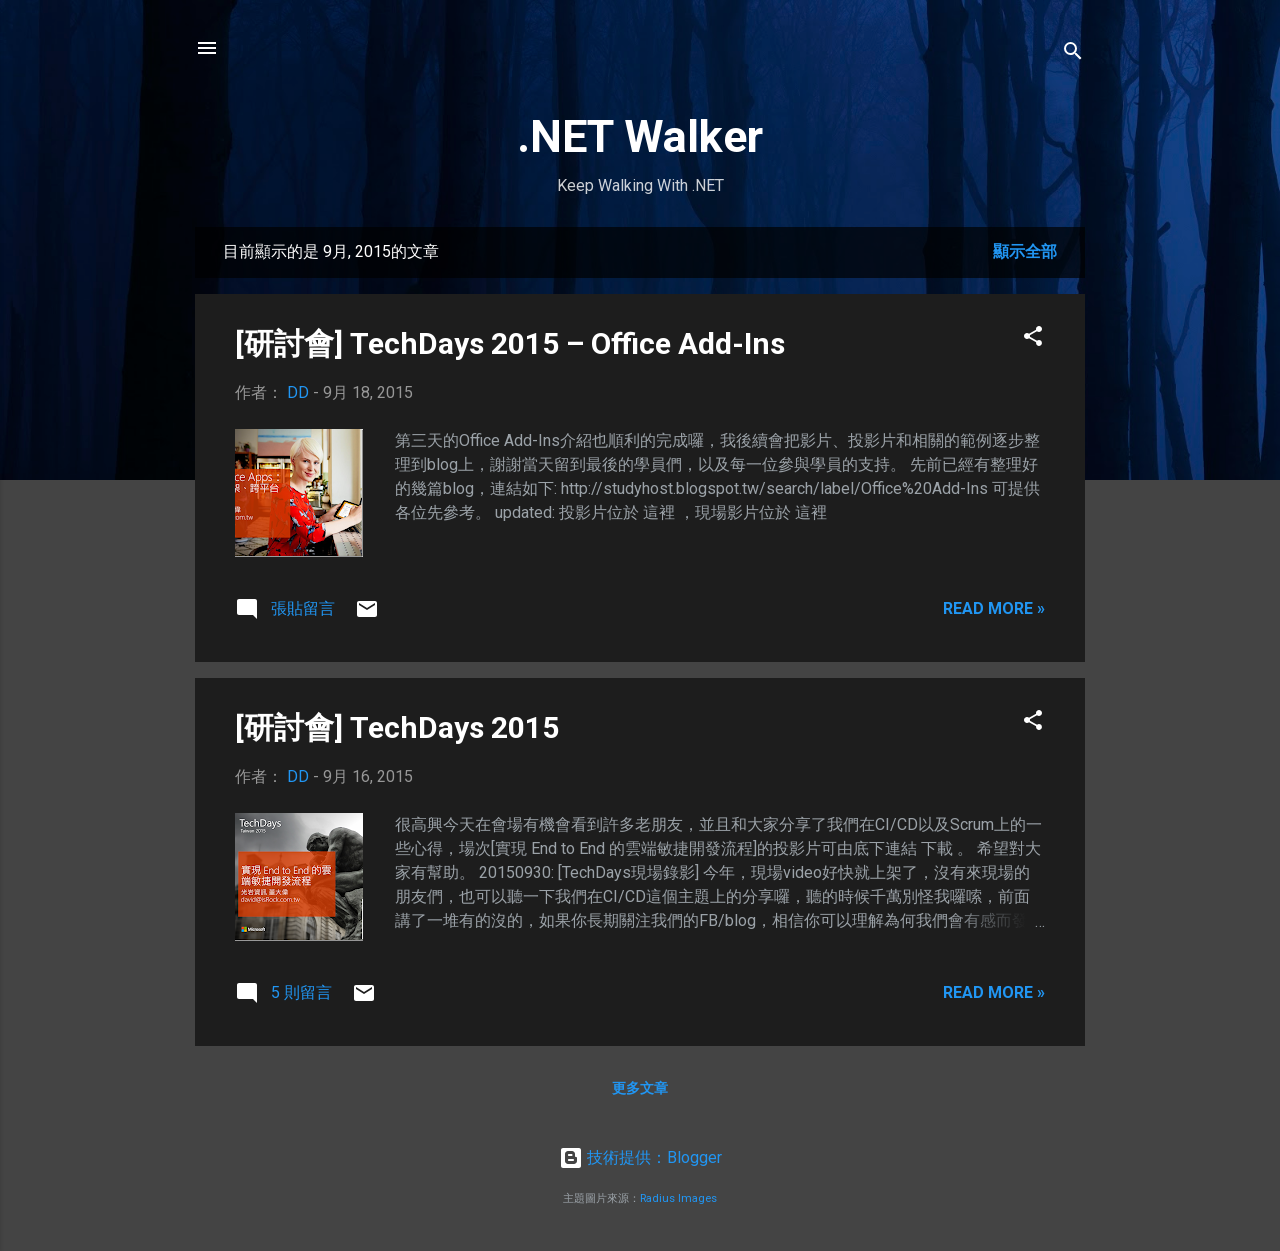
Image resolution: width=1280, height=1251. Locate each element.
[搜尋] (1073, 54)
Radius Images (678, 1198)
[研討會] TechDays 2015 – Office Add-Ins (510, 343)
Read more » (994, 608)
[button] (1033, 339)
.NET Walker (640, 136)
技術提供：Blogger (640, 1157)
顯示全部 (1025, 251)
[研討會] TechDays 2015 (397, 727)
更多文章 (640, 1088)
